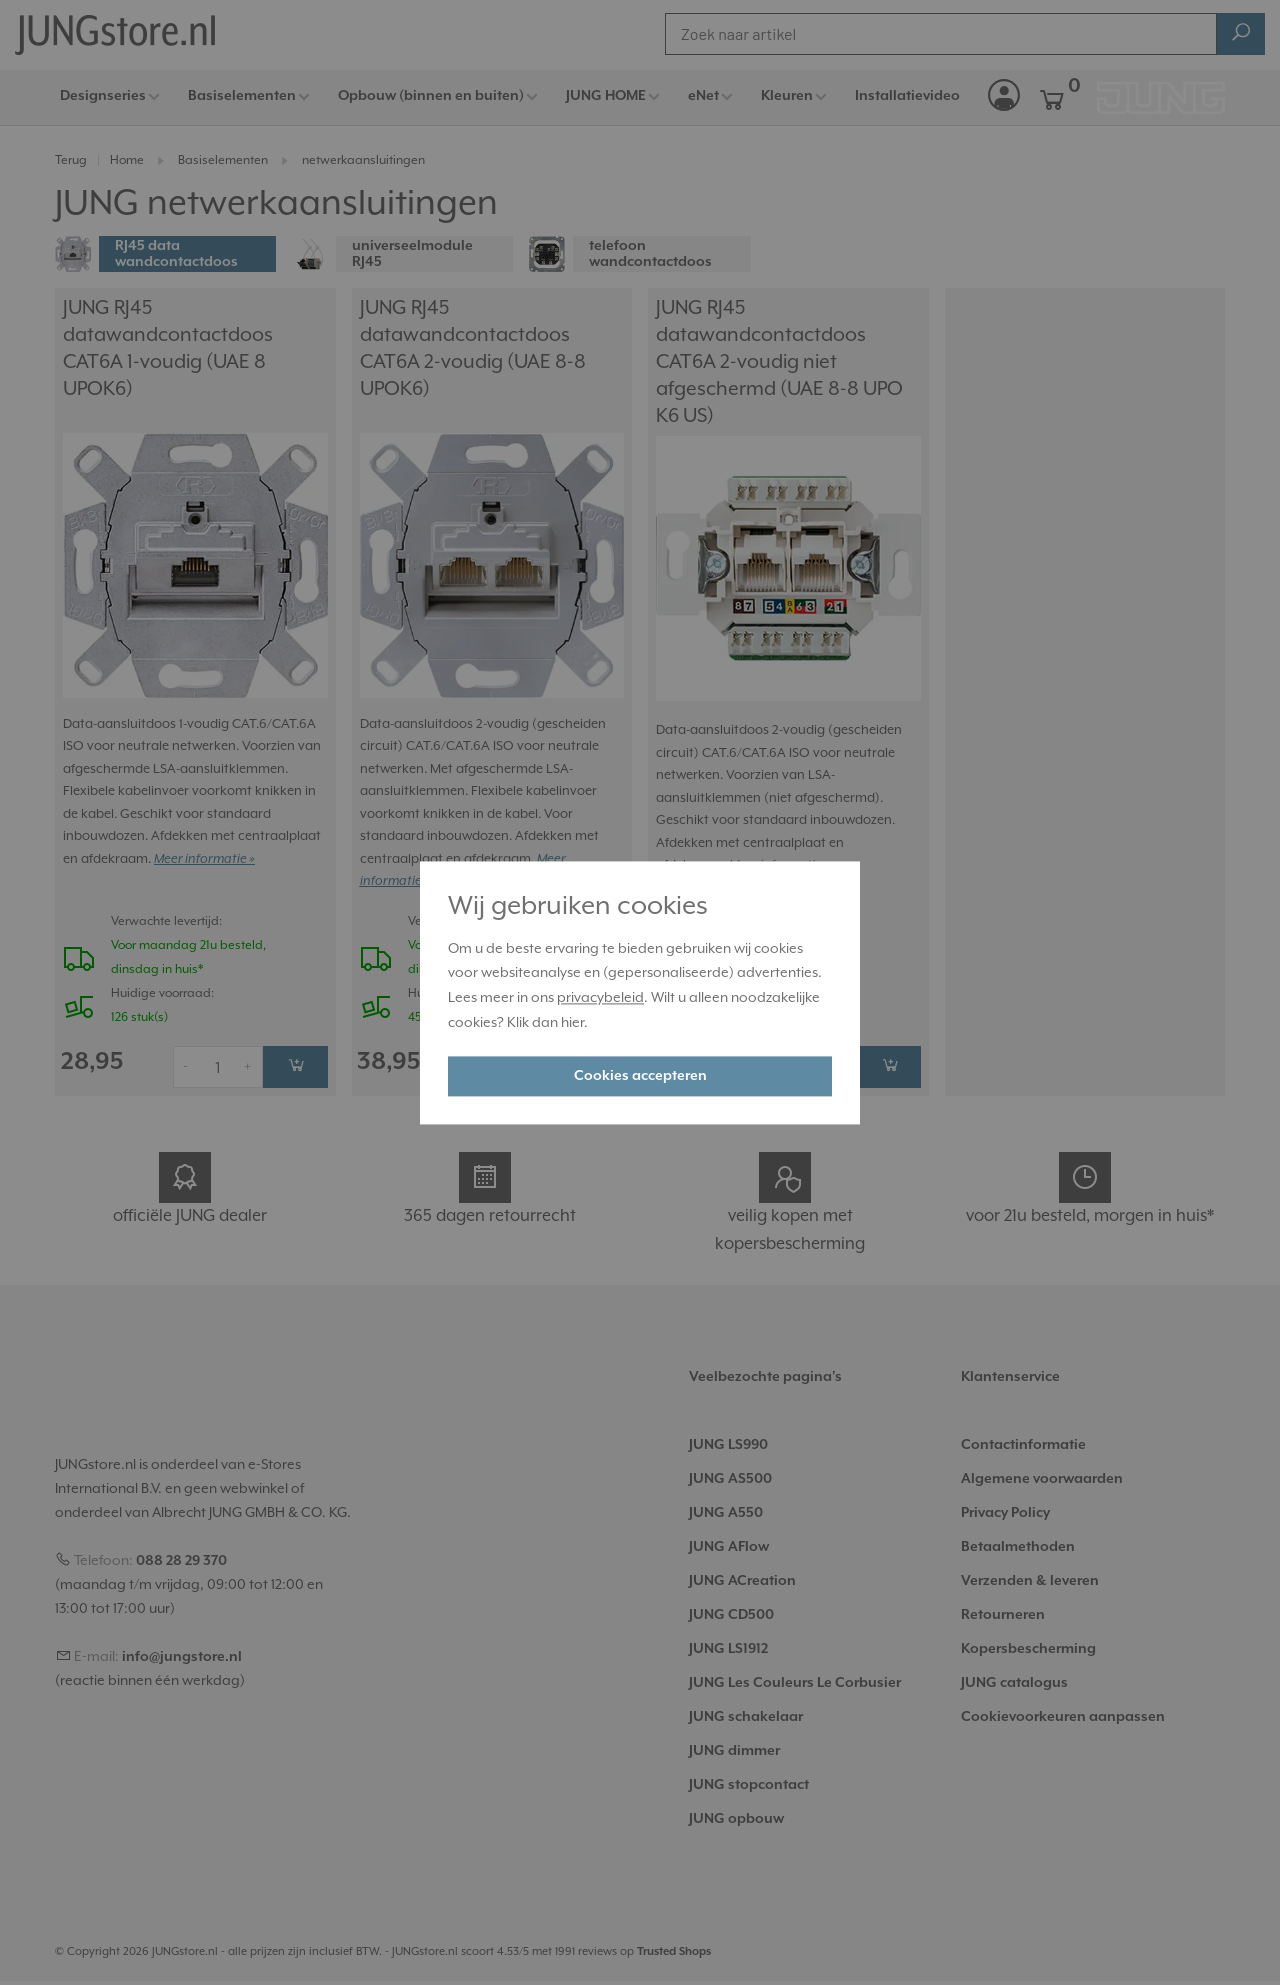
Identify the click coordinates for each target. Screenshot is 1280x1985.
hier (572, 1023)
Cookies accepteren (640, 1076)
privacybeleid (600, 999)
